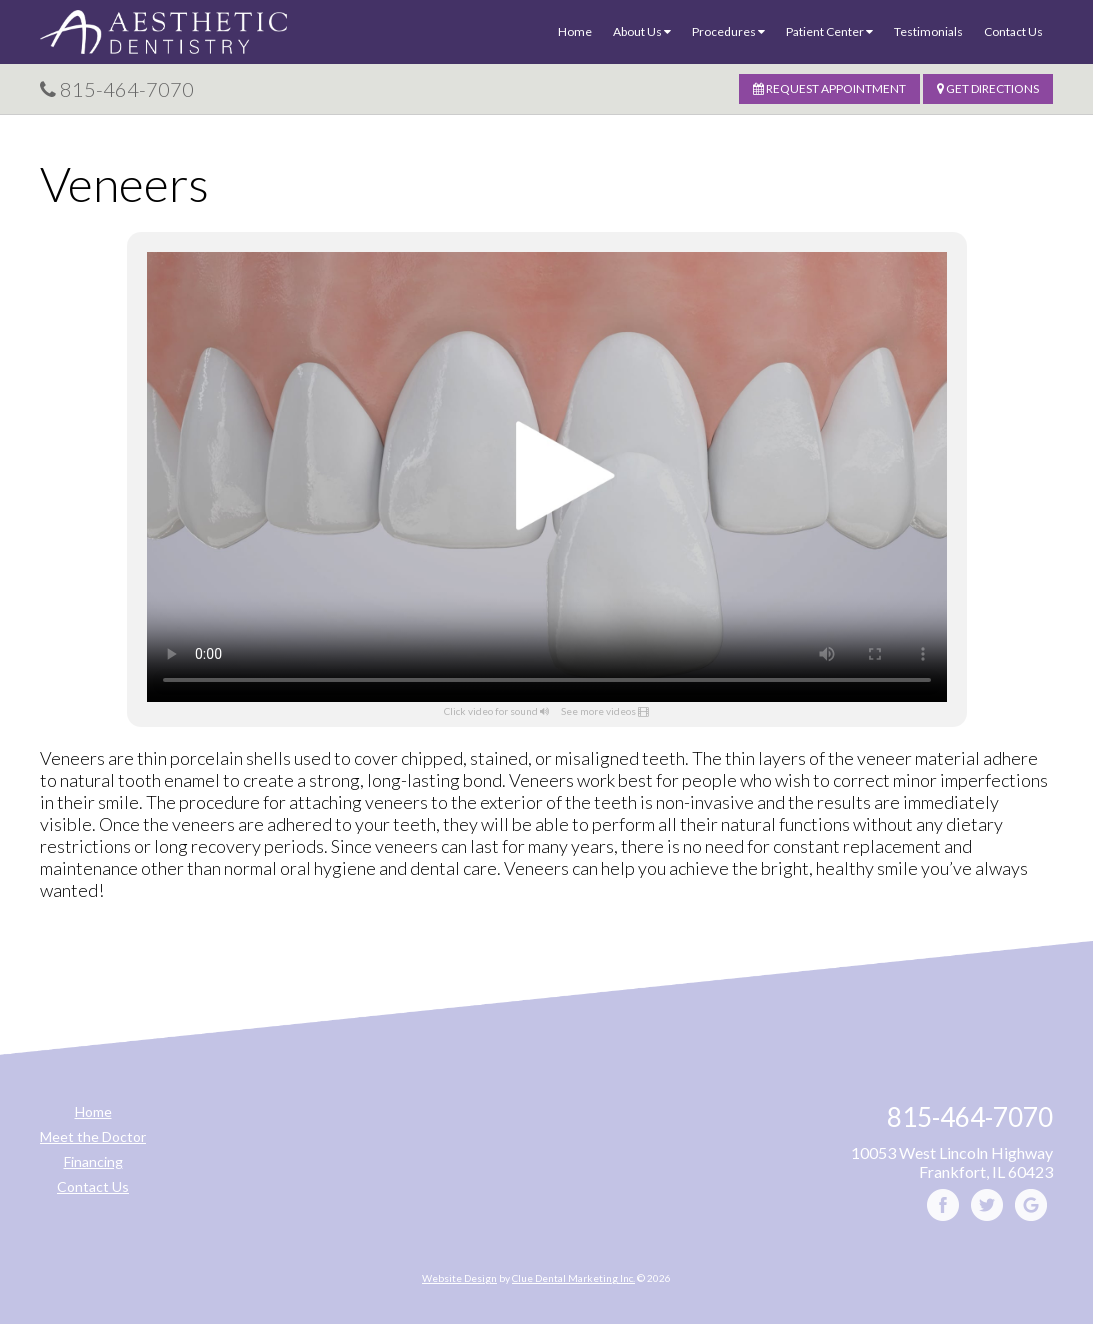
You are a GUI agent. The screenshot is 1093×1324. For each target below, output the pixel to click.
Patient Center (829, 31)
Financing (93, 1161)
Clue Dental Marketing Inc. (573, 1278)
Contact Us (1013, 31)
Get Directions (988, 88)
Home (575, 31)
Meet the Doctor (93, 1136)
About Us (642, 31)
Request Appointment (829, 88)
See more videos (598, 711)
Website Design (459, 1278)
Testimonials (928, 31)
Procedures (728, 31)
